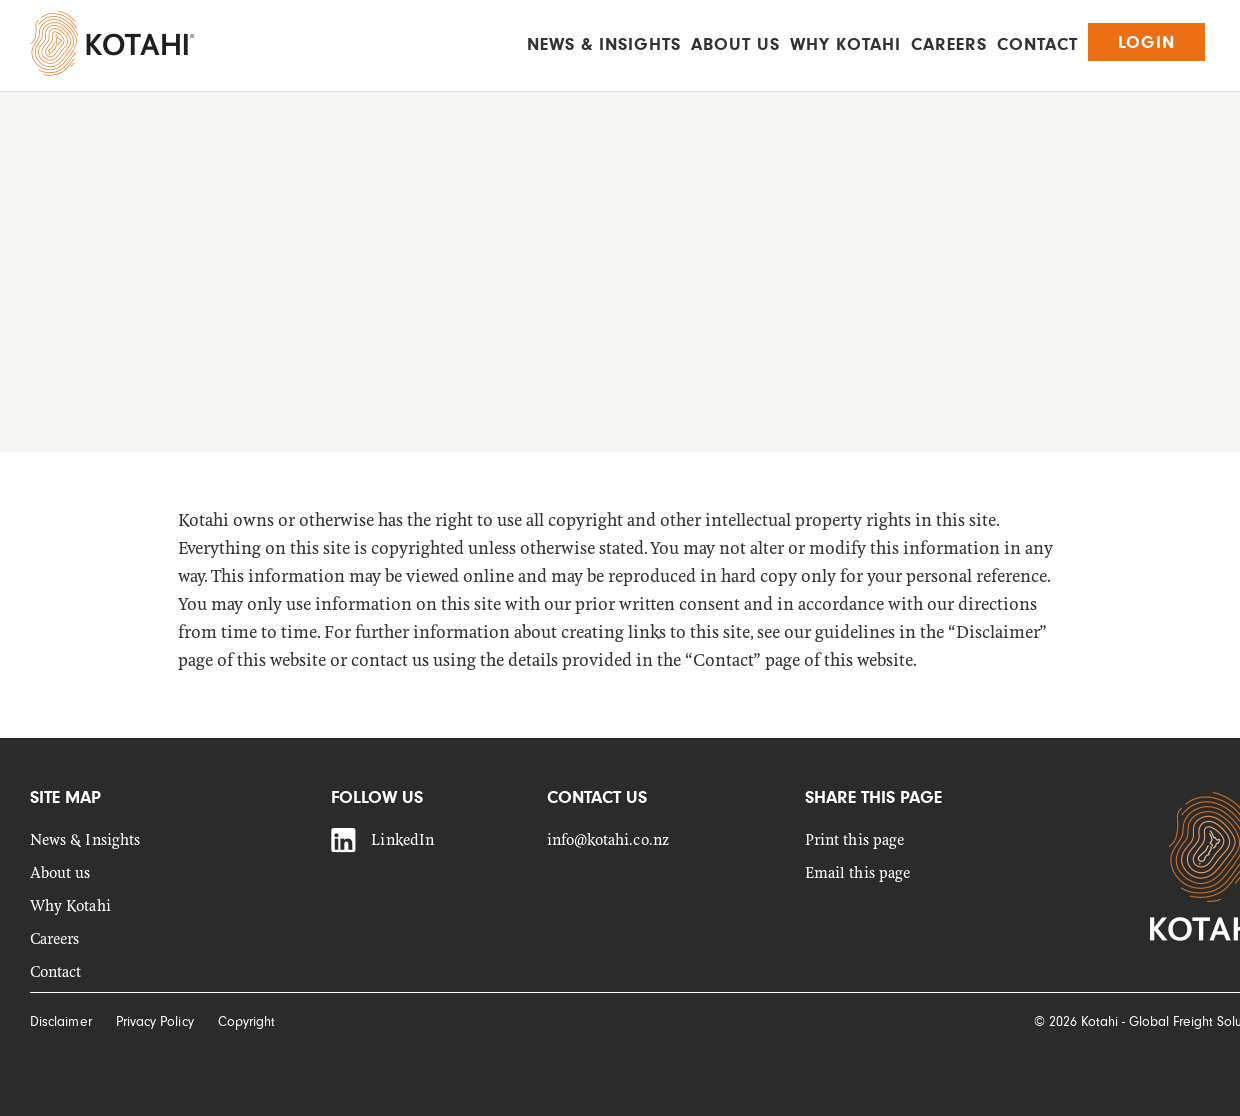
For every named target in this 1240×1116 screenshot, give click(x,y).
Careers (949, 44)
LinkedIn (402, 840)
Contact (1037, 44)
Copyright (247, 1021)
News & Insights (604, 44)
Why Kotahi (845, 44)
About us (735, 44)
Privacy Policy (155, 1021)
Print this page (854, 840)
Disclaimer (61, 1021)
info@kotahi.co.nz (608, 840)
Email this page (857, 873)
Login (1146, 42)
